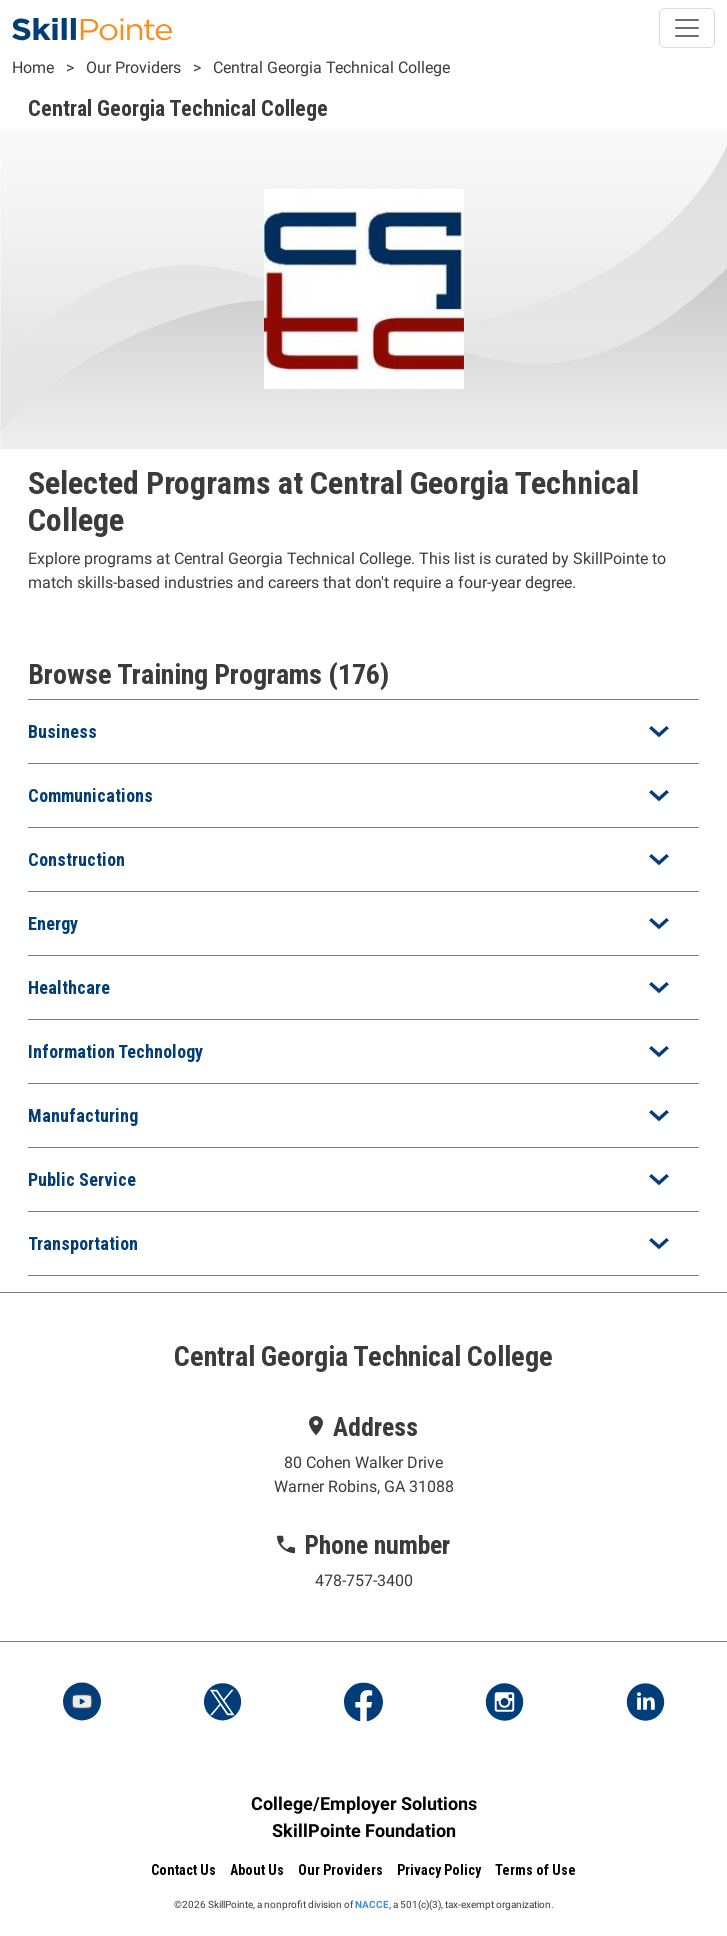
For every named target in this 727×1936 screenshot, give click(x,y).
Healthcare (69, 987)
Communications (90, 795)
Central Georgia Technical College (331, 67)
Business (62, 731)
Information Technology (115, 1051)
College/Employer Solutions (364, 1803)
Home (33, 67)
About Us (257, 1870)
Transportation (83, 1243)
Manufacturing (83, 1115)
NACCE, (373, 1904)
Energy (53, 923)
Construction (76, 859)
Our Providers (133, 67)
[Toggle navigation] (687, 28)
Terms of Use (535, 1870)
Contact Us (183, 1870)
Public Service (82, 1179)
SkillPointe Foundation (364, 1830)
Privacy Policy (439, 1870)
